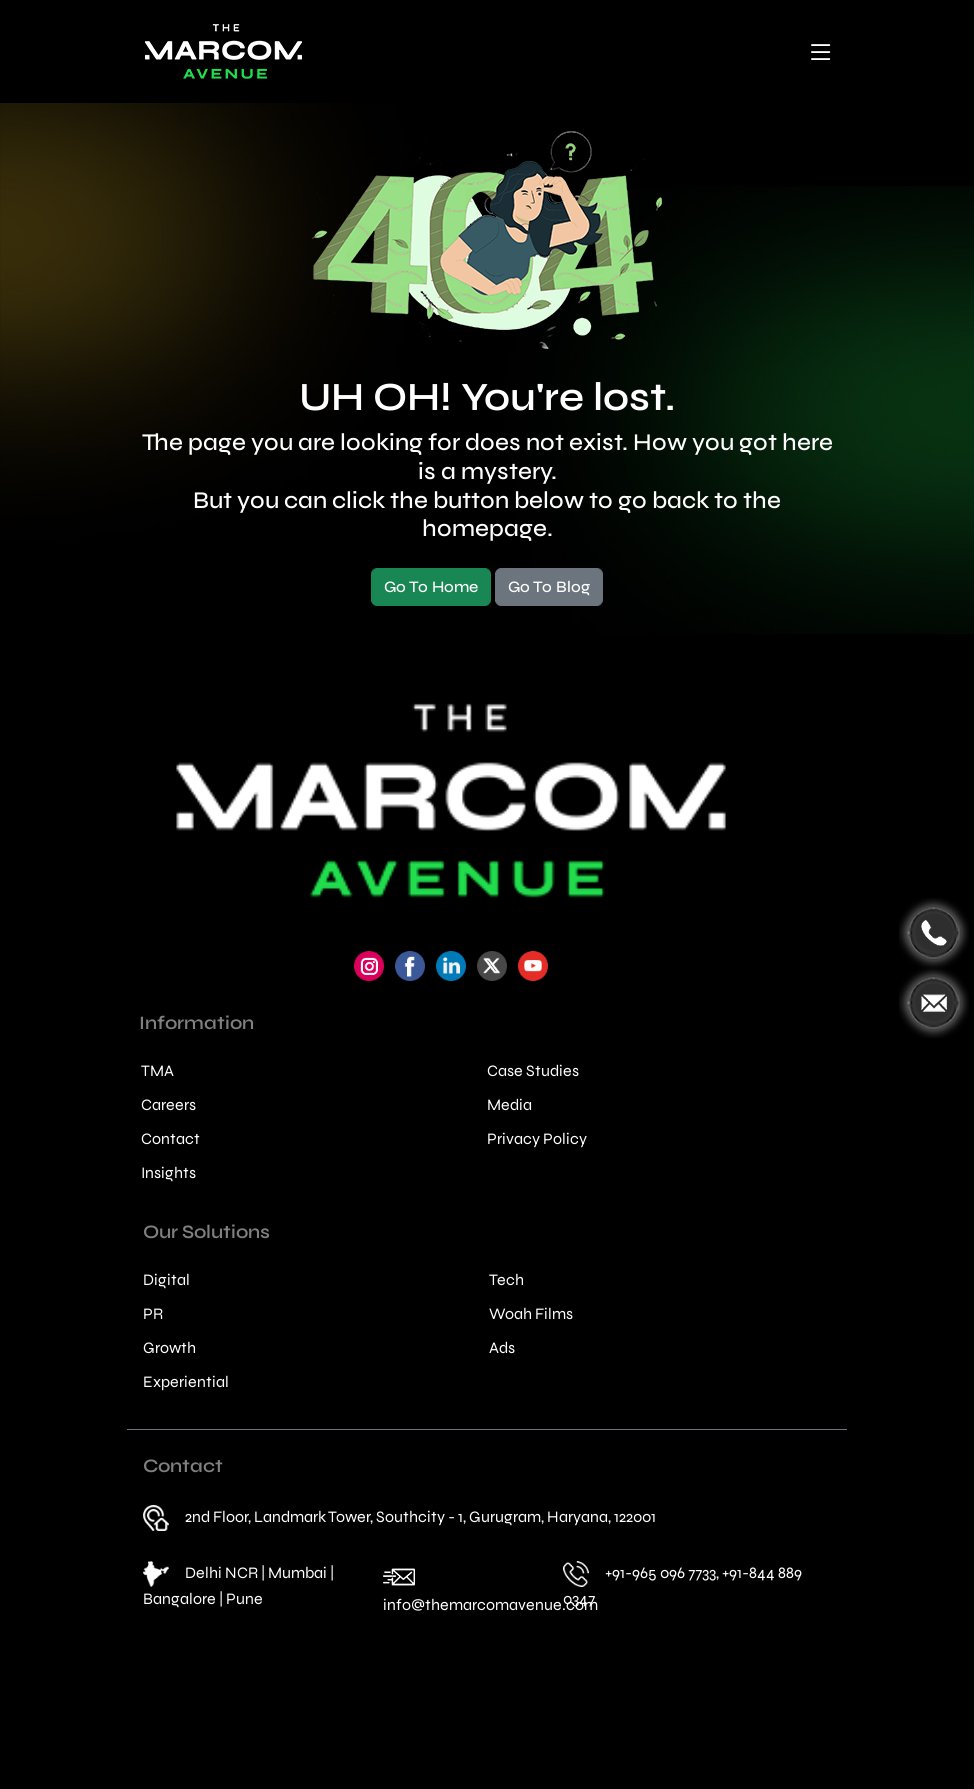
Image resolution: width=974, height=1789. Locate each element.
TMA (157, 1071)
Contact (170, 1139)
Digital (166, 1280)
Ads (502, 1348)
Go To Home (431, 586)
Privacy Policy (537, 1139)
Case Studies (533, 1071)
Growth (169, 1348)
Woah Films (531, 1314)
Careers (168, 1105)
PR (153, 1314)
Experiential (186, 1382)
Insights (168, 1173)
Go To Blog (549, 586)
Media (509, 1105)
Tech (506, 1280)
